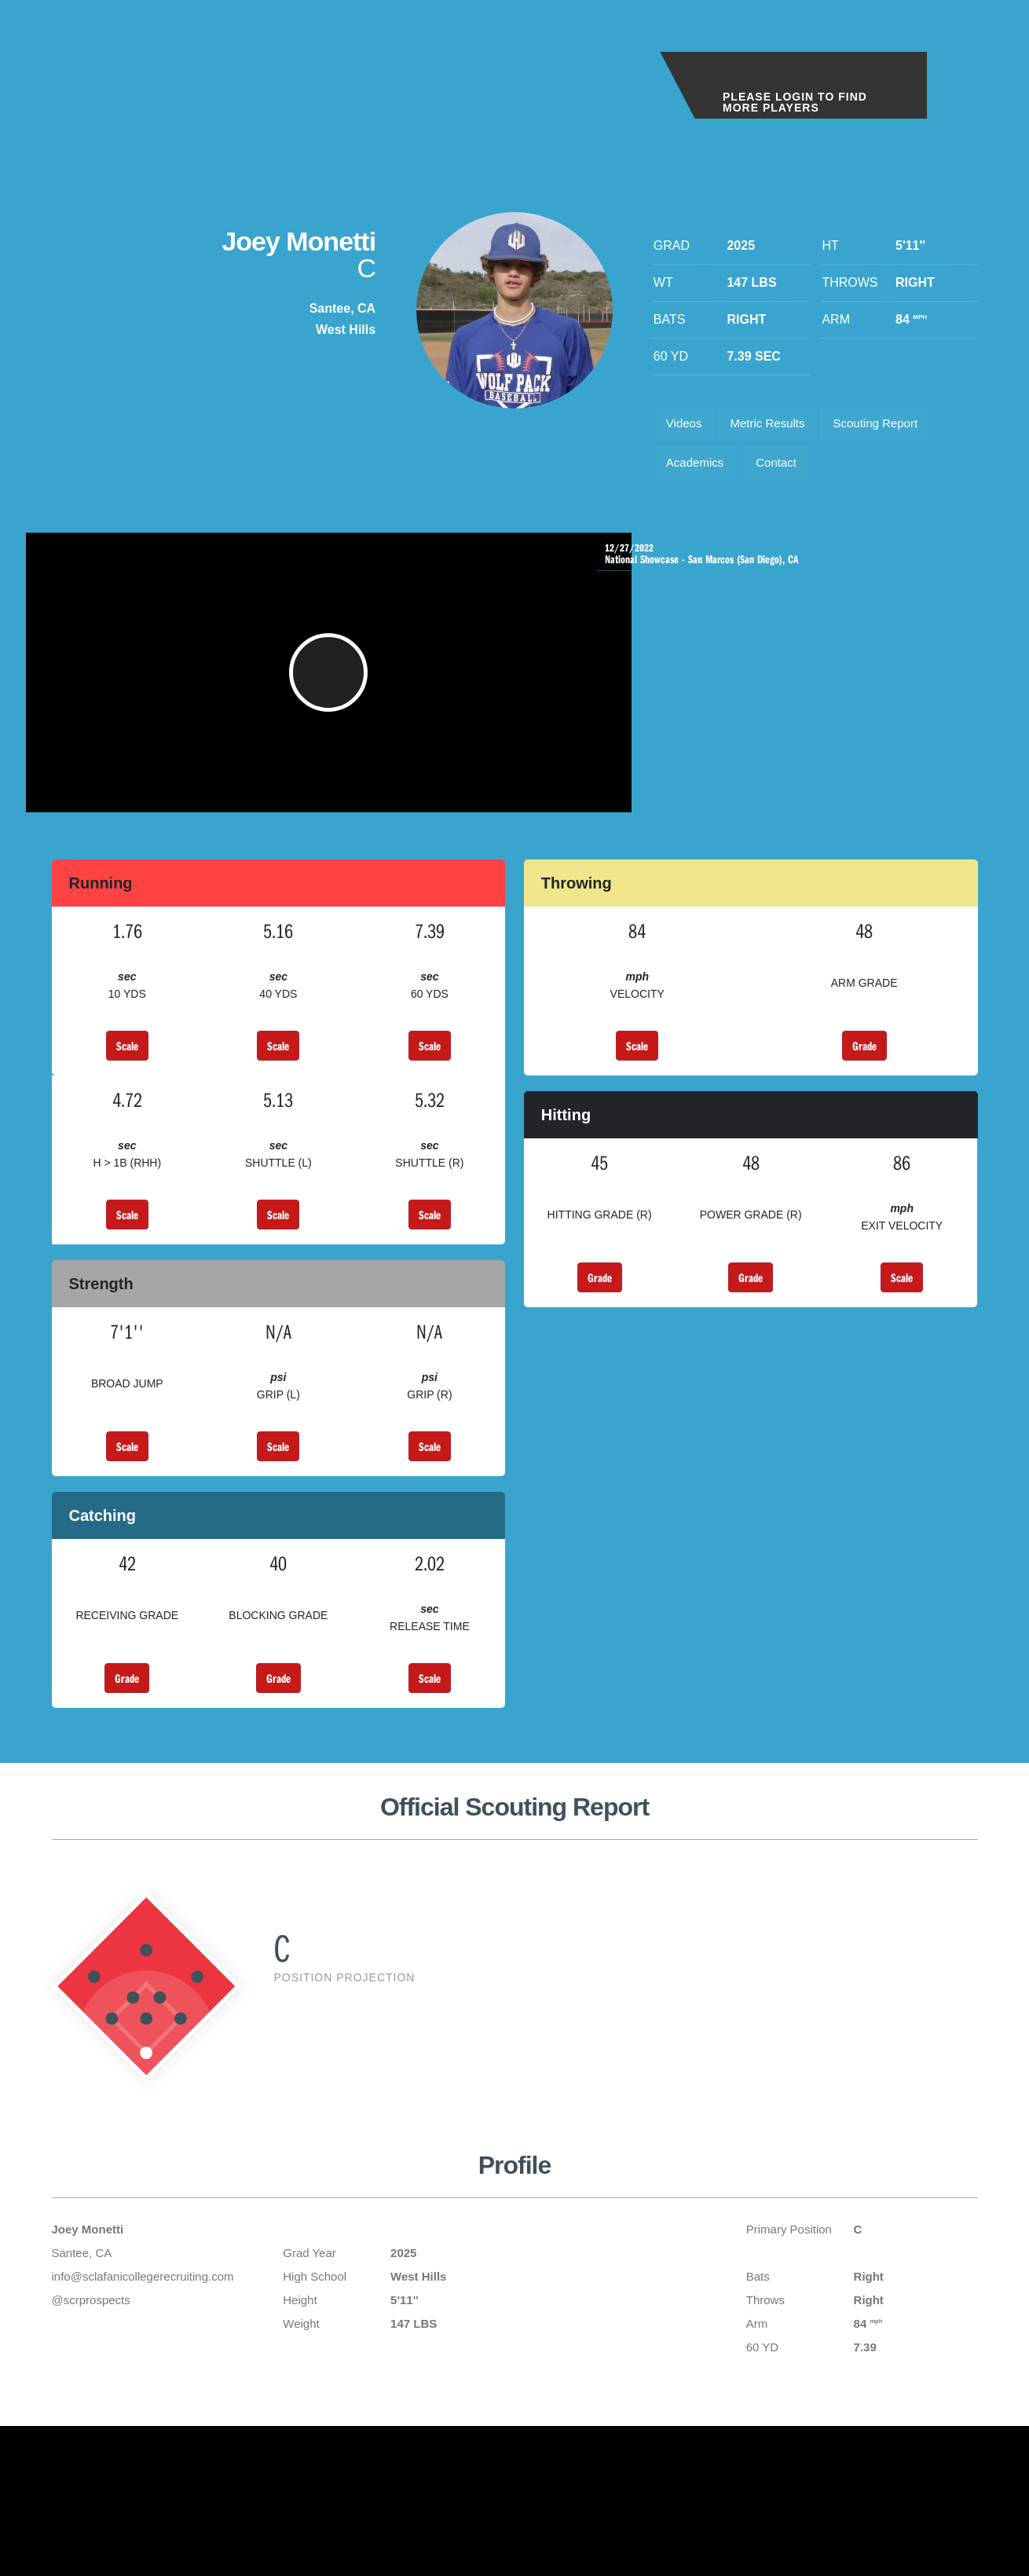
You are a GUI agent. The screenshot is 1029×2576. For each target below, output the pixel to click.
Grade (864, 1071)
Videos (687, 425)
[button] (338, 689)
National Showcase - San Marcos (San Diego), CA (791, 564)
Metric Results (777, 425)
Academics (698, 469)
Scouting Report (893, 425)
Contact (785, 469)
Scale (127, 1071)
